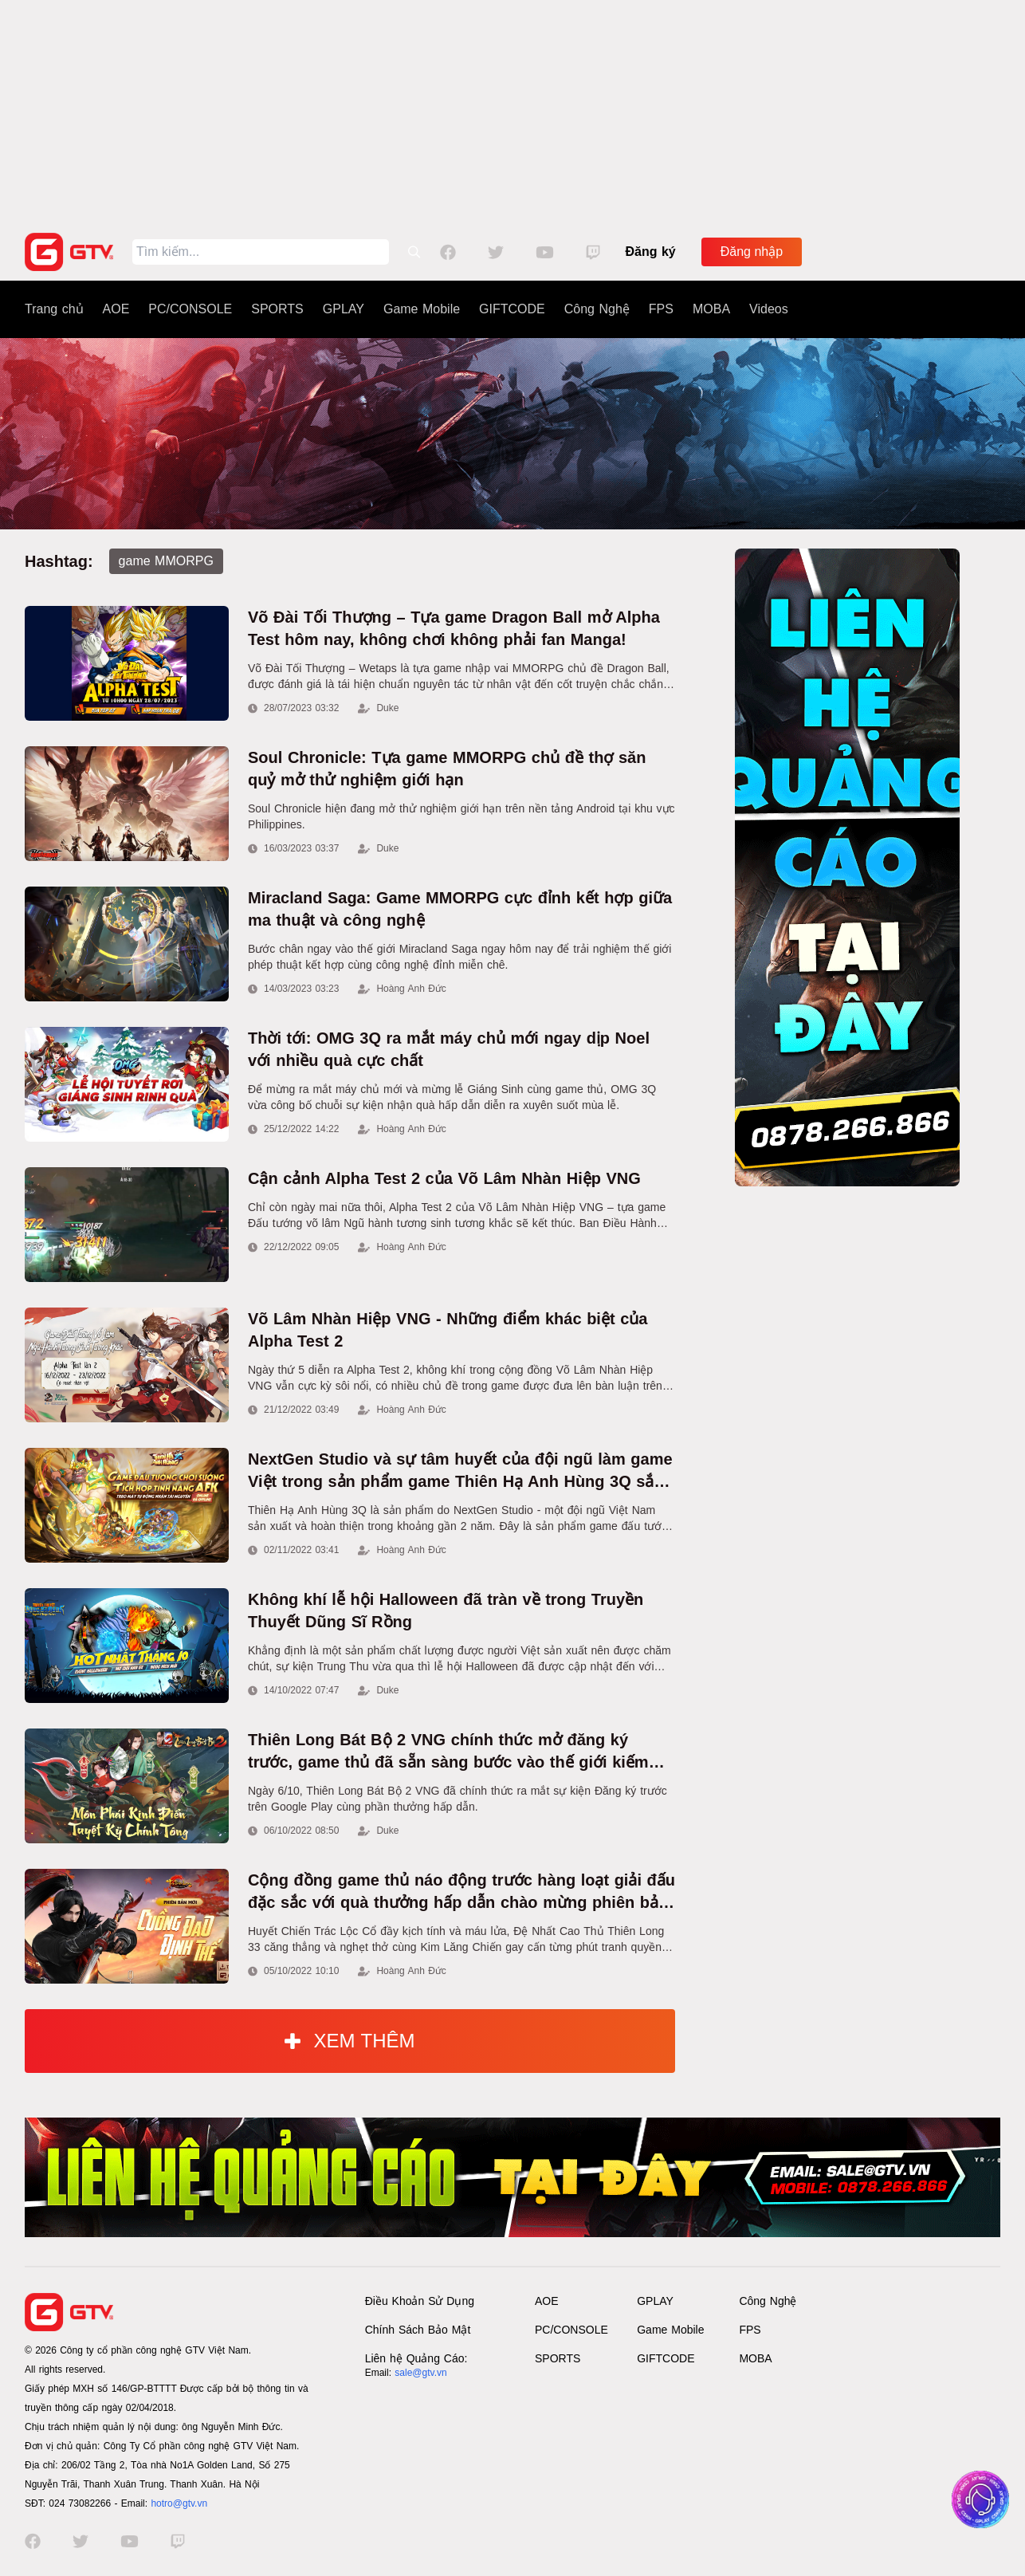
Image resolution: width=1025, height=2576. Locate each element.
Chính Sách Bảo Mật (418, 2329)
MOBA (711, 309)
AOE (116, 309)
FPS (661, 309)
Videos (768, 309)
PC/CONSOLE (190, 309)
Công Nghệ (597, 309)
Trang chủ (54, 309)
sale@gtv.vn (420, 2372)
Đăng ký (651, 251)
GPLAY (343, 309)
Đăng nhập (752, 251)
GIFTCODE (512, 309)
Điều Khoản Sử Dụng (419, 2301)
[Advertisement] (512, 111)
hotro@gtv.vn (179, 2503)
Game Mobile (421, 309)
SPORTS (277, 309)
